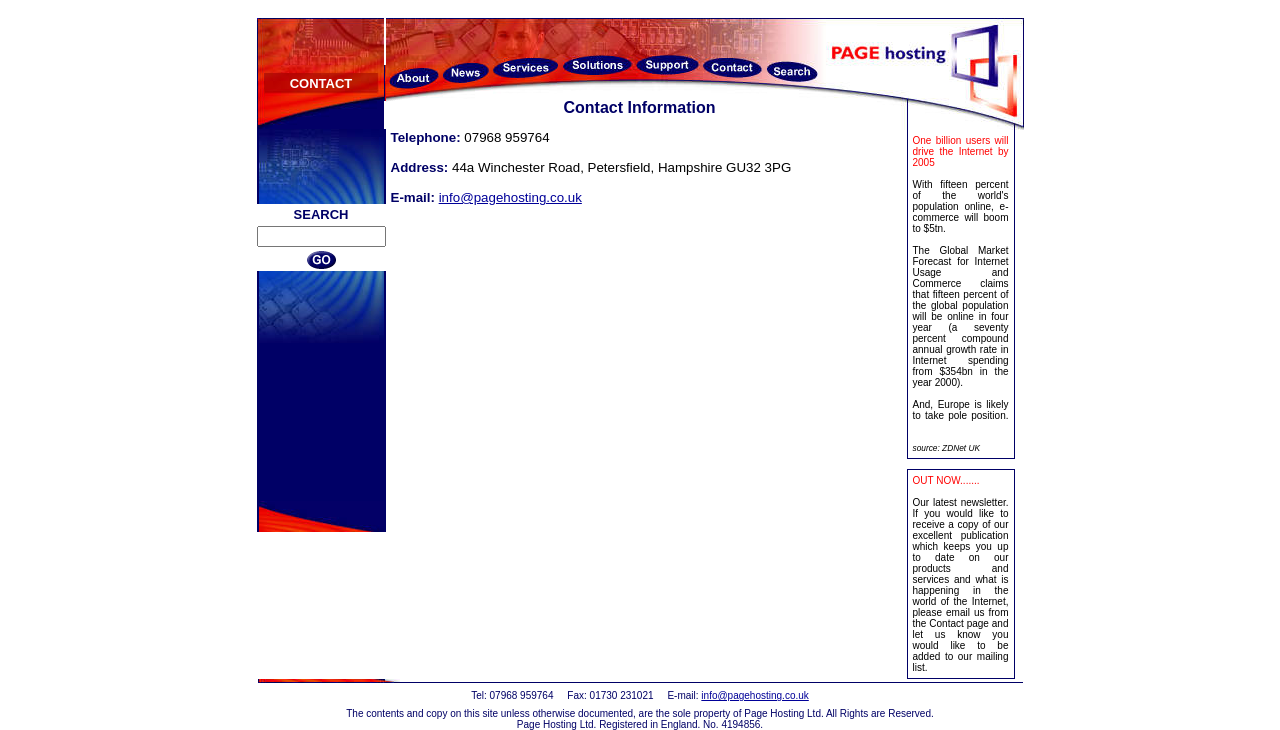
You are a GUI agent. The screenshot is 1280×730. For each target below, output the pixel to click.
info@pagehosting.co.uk (510, 197)
